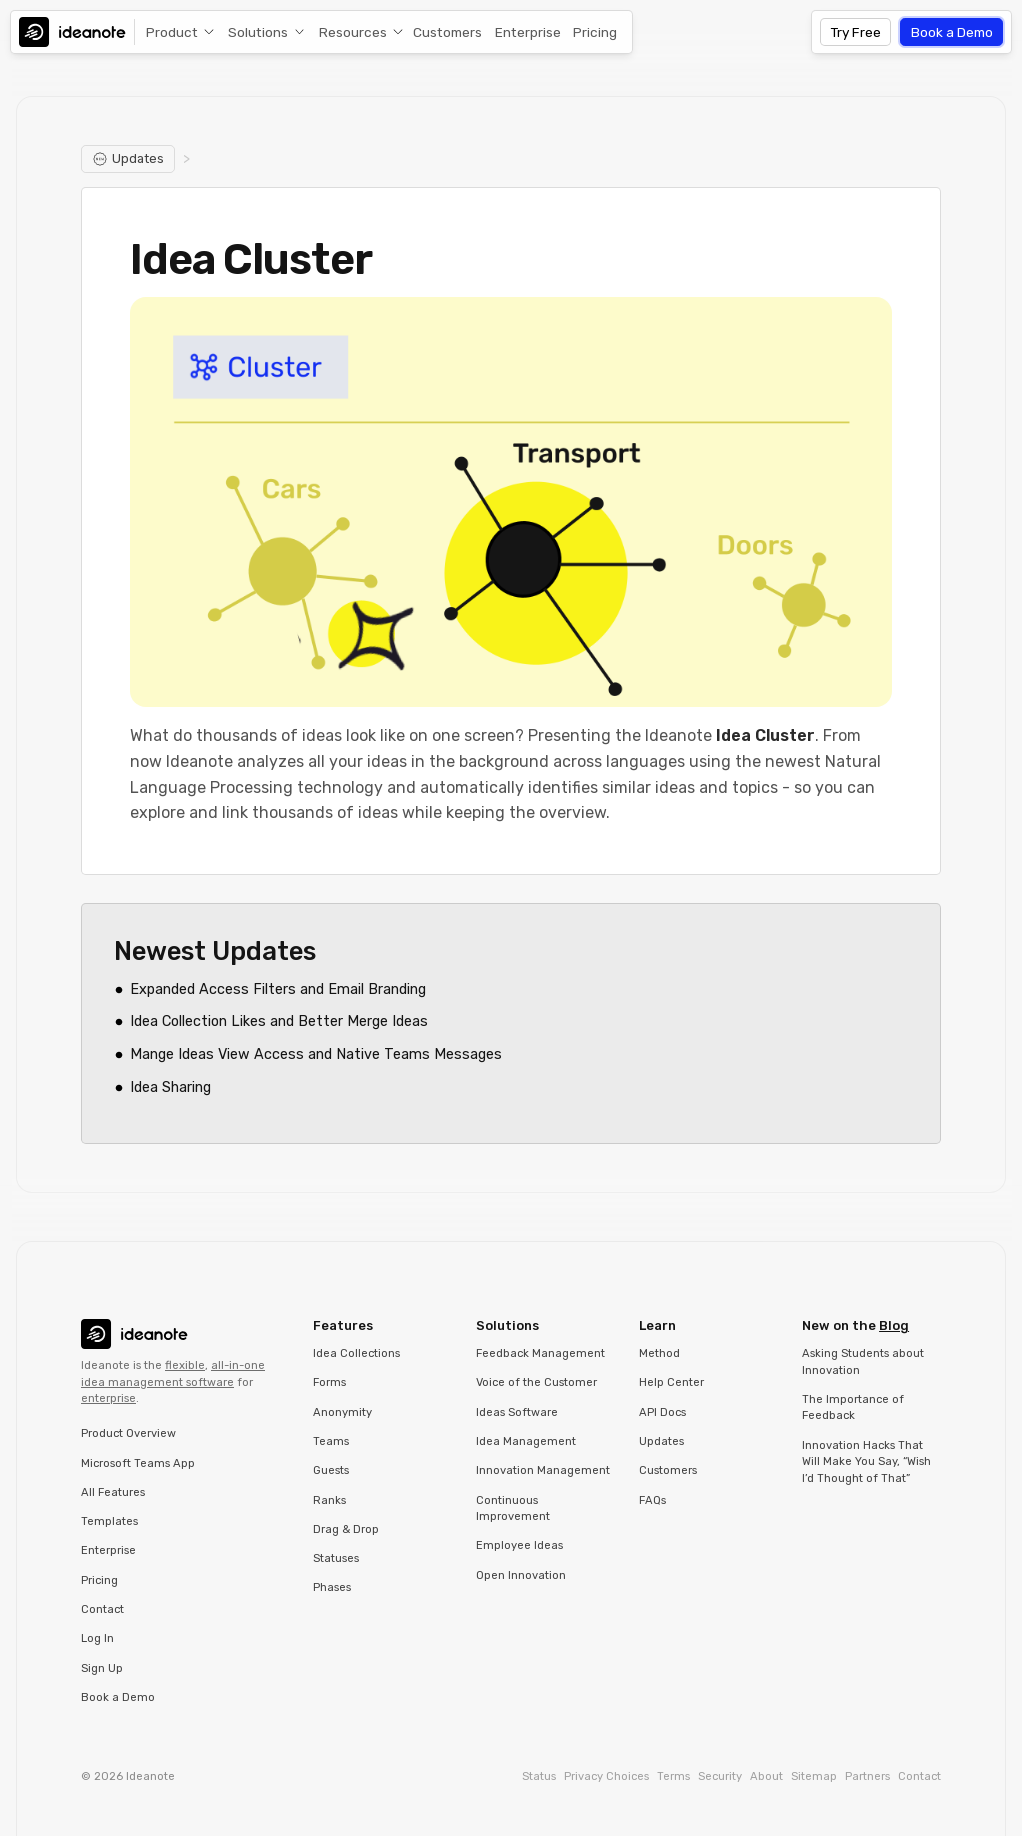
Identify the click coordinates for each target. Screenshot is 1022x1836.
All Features (113, 1492)
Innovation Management (543, 1470)
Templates (109, 1521)
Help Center (671, 1382)
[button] (176, 32)
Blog (894, 1325)
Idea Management (526, 1441)
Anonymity (342, 1412)
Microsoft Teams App (138, 1463)
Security (720, 1776)
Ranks (329, 1500)
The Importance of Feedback (853, 1408)
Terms (673, 1776)
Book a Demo (952, 32)
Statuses (336, 1558)
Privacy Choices (606, 1776)
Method (659, 1353)
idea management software (157, 1382)
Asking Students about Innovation (863, 1362)
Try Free (856, 32)
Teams (331, 1441)
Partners (867, 1776)
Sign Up (102, 1668)
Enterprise (528, 32)
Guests (331, 1470)
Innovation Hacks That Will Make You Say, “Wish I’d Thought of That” (866, 1462)
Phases (332, 1587)
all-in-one (238, 1365)
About (766, 1776)
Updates (661, 1441)
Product (172, 32)
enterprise (108, 1398)
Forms (329, 1382)
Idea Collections (356, 1353)
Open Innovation (521, 1575)
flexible (185, 1365)
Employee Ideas (519, 1545)
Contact (102, 1609)
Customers (447, 32)
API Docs (662, 1412)
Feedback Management (540, 1353)
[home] (77, 32)
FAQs (652, 1500)
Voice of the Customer (536, 1382)
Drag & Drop (346, 1529)
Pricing (595, 32)
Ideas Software (517, 1412)
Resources (353, 32)
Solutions (258, 32)
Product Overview (128, 1433)
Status (539, 1776)
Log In (97, 1638)
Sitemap (814, 1776)
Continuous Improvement (513, 1509)
